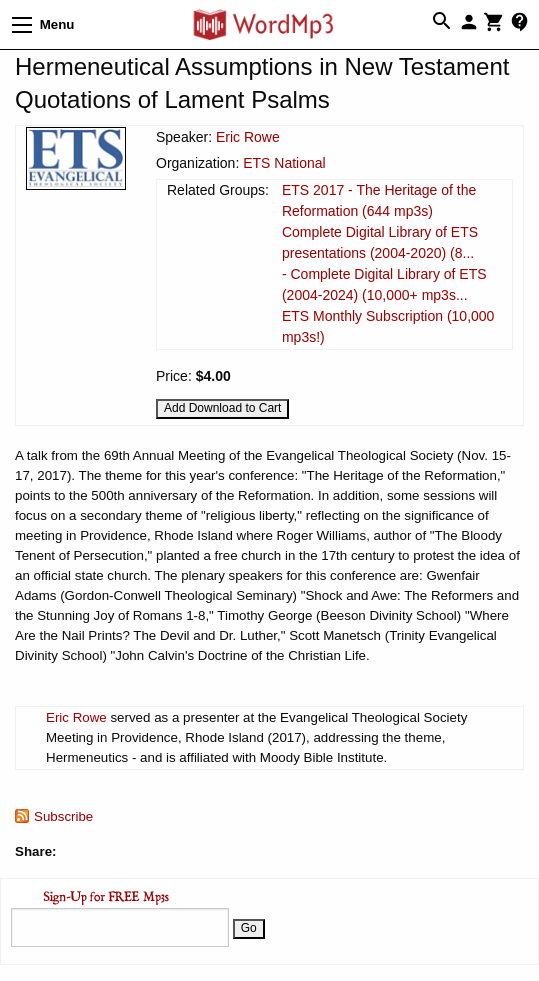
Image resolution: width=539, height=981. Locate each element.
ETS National (284, 163)
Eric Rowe (248, 137)
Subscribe (63, 816)
